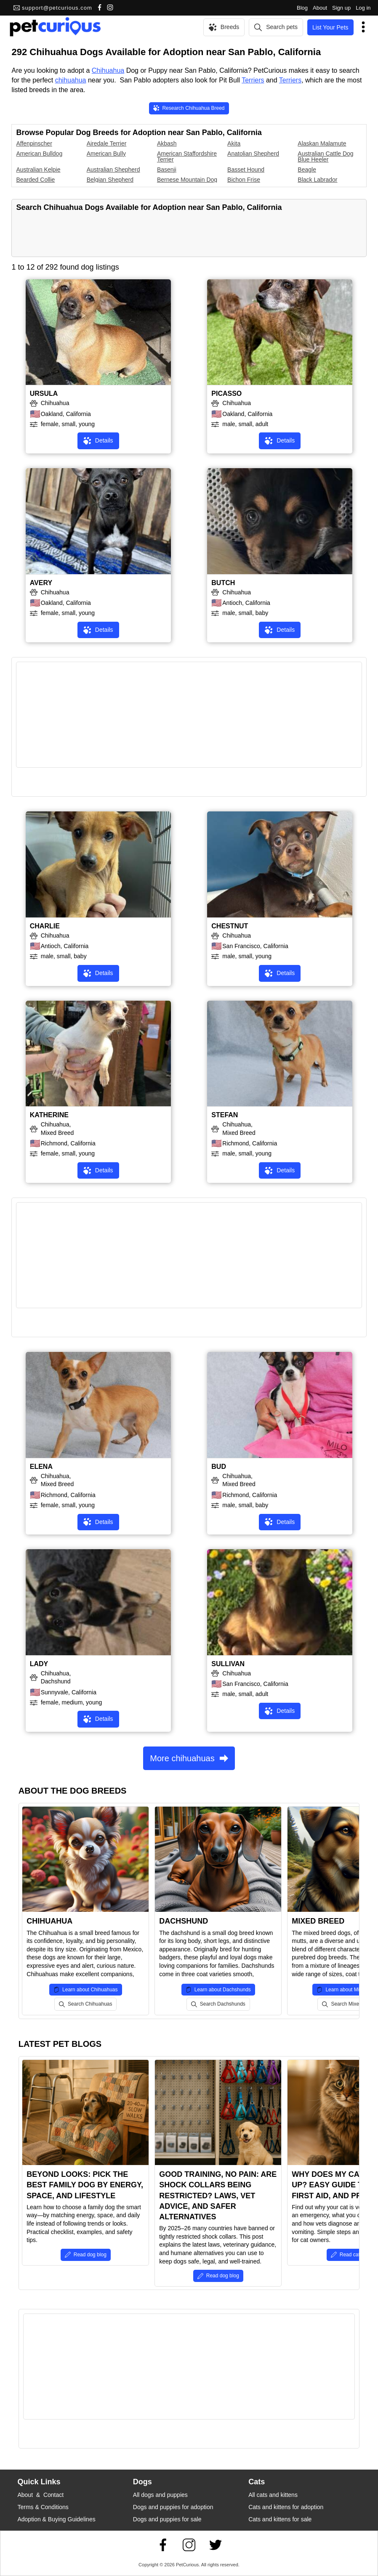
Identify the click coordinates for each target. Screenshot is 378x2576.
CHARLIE (45, 926)
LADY (39, 1663)
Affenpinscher (34, 143)
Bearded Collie (35, 179)
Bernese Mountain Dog (187, 179)
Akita (233, 143)
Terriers (253, 80)
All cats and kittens (273, 2494)
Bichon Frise (243, 179)
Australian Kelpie (38, 169)
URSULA (44, 393)
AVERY (41, 582)
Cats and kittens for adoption (285, 2507)
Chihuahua (108, 70)
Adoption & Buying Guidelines (56, 2519)
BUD (218, 1466)
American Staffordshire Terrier (187, 156)
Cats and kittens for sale (279, 2519)
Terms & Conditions (42, 2507)
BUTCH (223, 582)
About (320, 8)
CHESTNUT (229, 926)
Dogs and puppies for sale (167, 2519)
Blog (302, 8)
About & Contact (40, 2494)
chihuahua (70, 80)
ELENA (41, 1466)
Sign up (341, 8)
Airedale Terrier (107, 143)
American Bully (106, 153)
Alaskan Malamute (322, 143)
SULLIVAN (228, 1663)
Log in (363, 8)
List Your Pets (330, 27)
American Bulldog (39, 153)
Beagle (307, 169)
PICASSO (226, 393)
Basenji (166, 169)
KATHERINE (49, 1114)
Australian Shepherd (113, 169)
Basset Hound (245, 169)
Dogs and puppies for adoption (173, 2507)
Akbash (167, 143)
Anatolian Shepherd (253, 153)
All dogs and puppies (160, 2494)
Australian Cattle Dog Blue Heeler (325, 156)
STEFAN (224, 1114)
